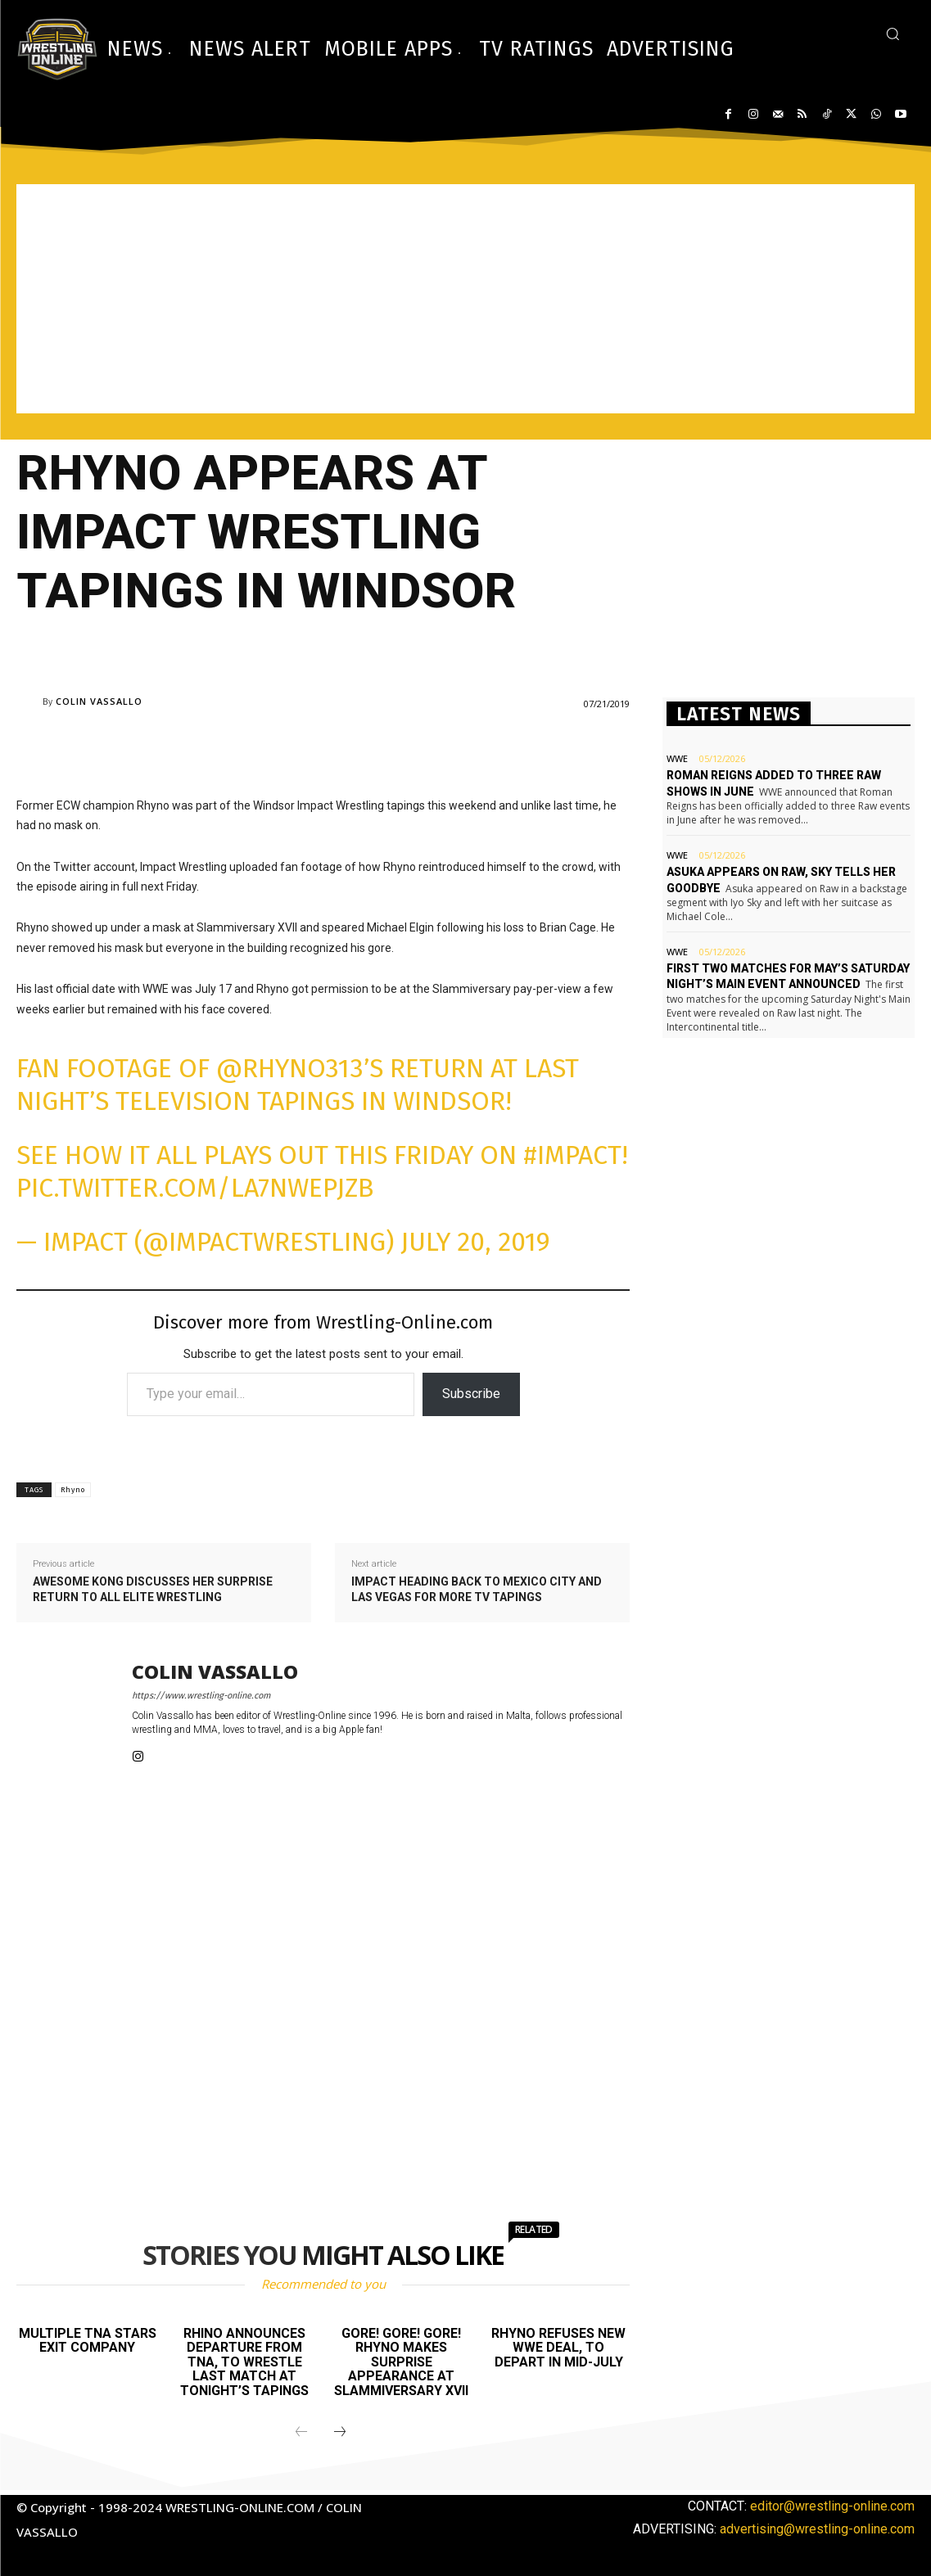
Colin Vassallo (99, 701)
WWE (677, 758)
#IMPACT (572, 1155)
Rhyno (73, 1490)
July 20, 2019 (475, 1241)
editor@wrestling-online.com (832, 2506)
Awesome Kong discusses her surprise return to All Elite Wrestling (153, 1589)
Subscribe (471, 1393)
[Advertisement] (465, 298)
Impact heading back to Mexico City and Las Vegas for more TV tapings (476, 1589)
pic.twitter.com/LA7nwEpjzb (194, 1187)
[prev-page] (301, 2433)
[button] (892, 33)
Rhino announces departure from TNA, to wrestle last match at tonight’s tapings (244, 2362)
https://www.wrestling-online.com (201, 1695)
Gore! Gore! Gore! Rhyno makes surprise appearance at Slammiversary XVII (401, 2362)
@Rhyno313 (290, 1068)
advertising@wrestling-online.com (817, 2528)
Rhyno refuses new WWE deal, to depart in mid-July (558, 2348)
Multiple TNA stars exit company (87, 2341)
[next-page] (339, 2433)
